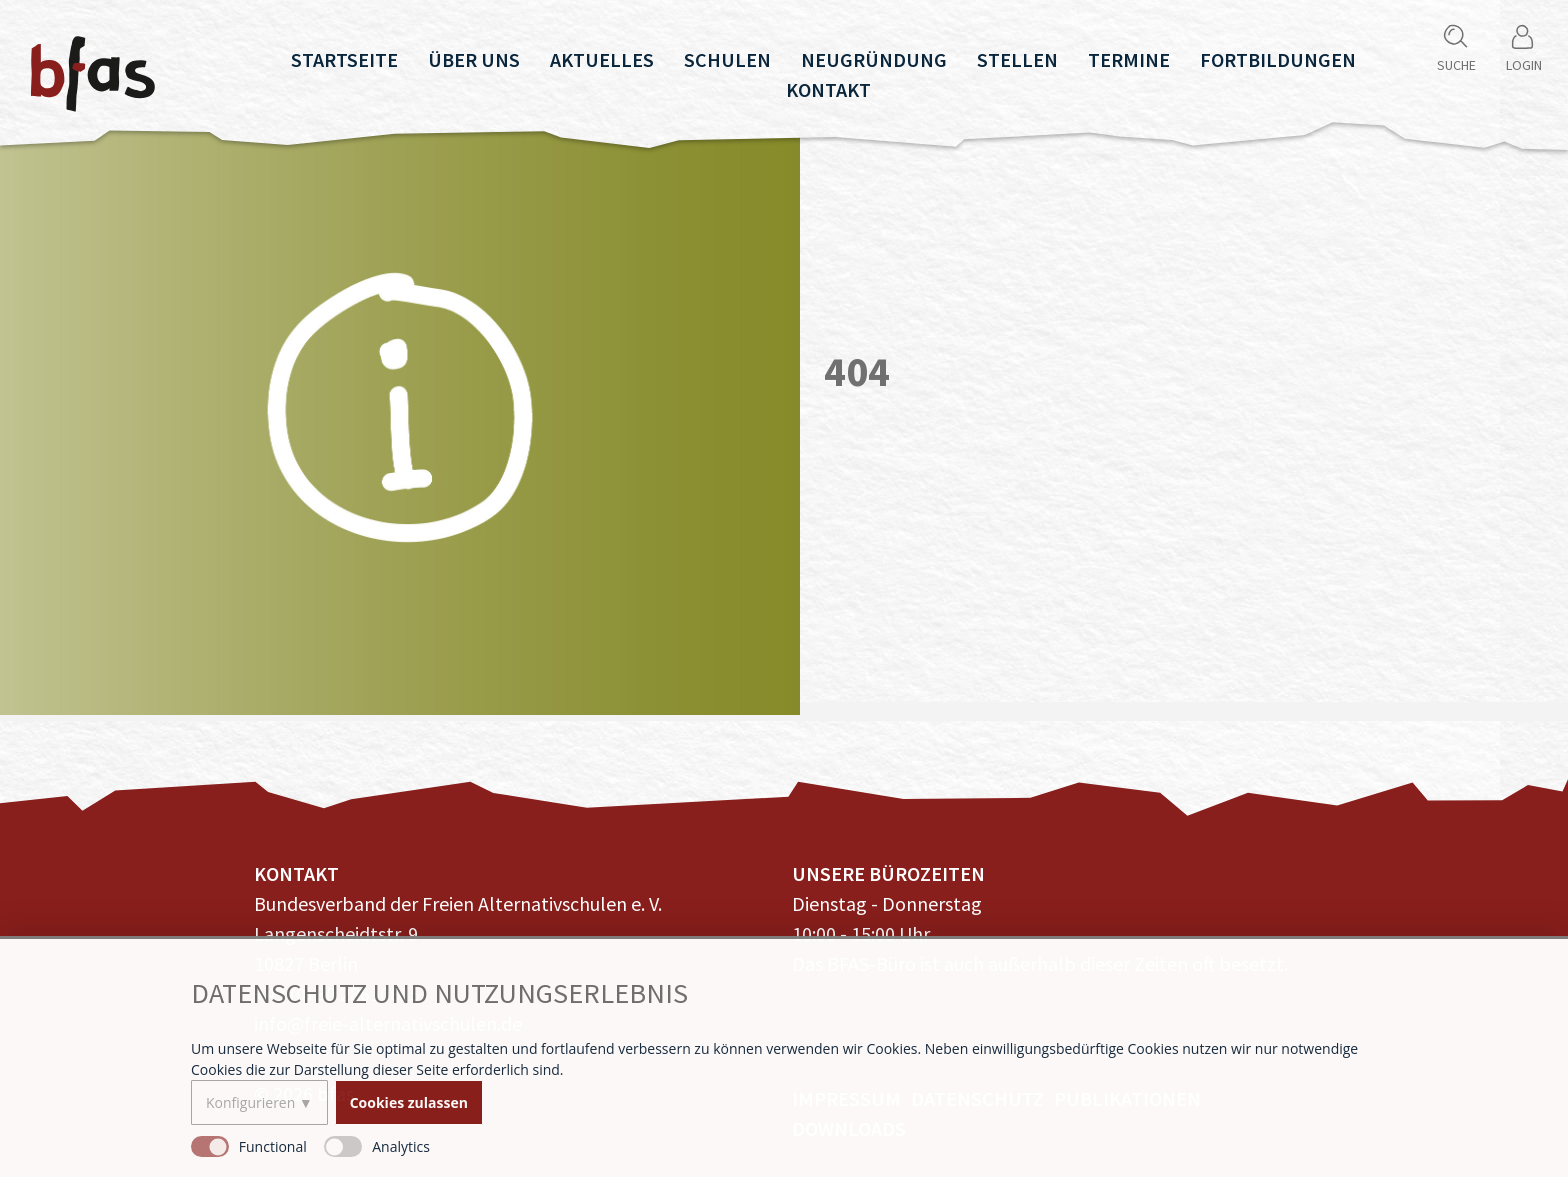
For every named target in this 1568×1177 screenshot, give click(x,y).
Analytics (401, 1146)
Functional (273, 1146)
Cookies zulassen (409, 1102)
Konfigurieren (250, 1102)
